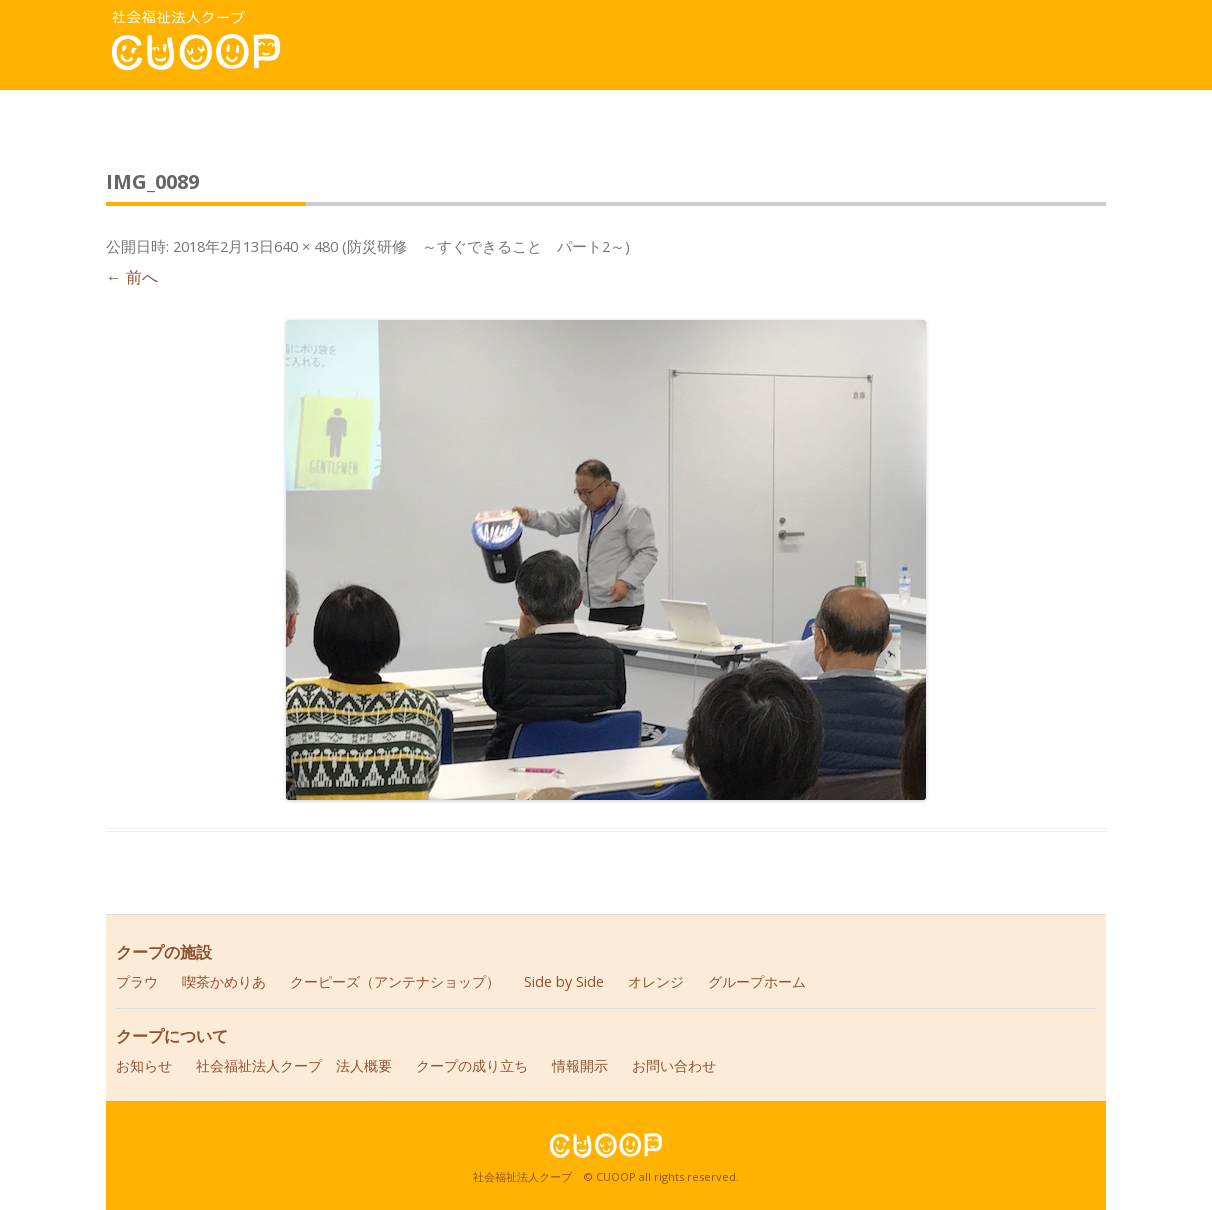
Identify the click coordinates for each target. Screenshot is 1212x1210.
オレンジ (656, 981)
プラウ (137, 981)
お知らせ (144, 1065)
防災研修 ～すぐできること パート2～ (486, 246)
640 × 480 (306, 246)
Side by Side (564, 981)
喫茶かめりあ (224, 981)
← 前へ (132, 277)
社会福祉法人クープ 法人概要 (294, 1065)
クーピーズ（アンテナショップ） (395, 981)
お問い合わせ (674, 1065)
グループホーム (757, 981)
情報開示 (580, 1065)
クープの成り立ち (472, 1065)
